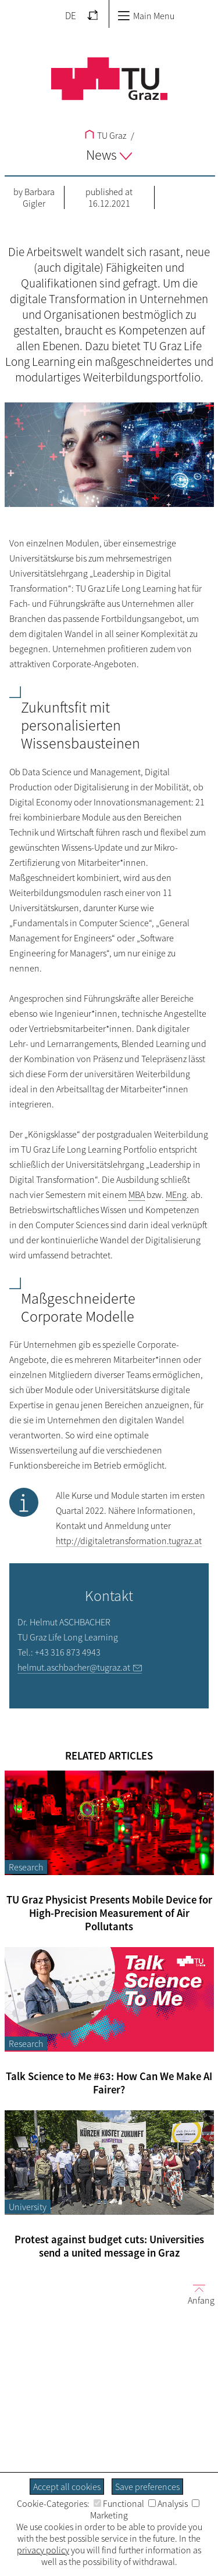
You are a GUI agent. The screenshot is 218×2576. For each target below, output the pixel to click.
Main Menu (145, 15)
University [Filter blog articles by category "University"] (28, 2206)
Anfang (196, 2294)
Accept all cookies (67, 2486)
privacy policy (43, 2550)
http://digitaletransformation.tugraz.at (129, 1540)
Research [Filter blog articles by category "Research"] (26, 1867)
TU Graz (105, 135)
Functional (119, 2503)
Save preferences (147, 2486)
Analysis (168, 2503)
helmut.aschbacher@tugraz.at (73, 1667)
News (109, 155)
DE (70, 15)
